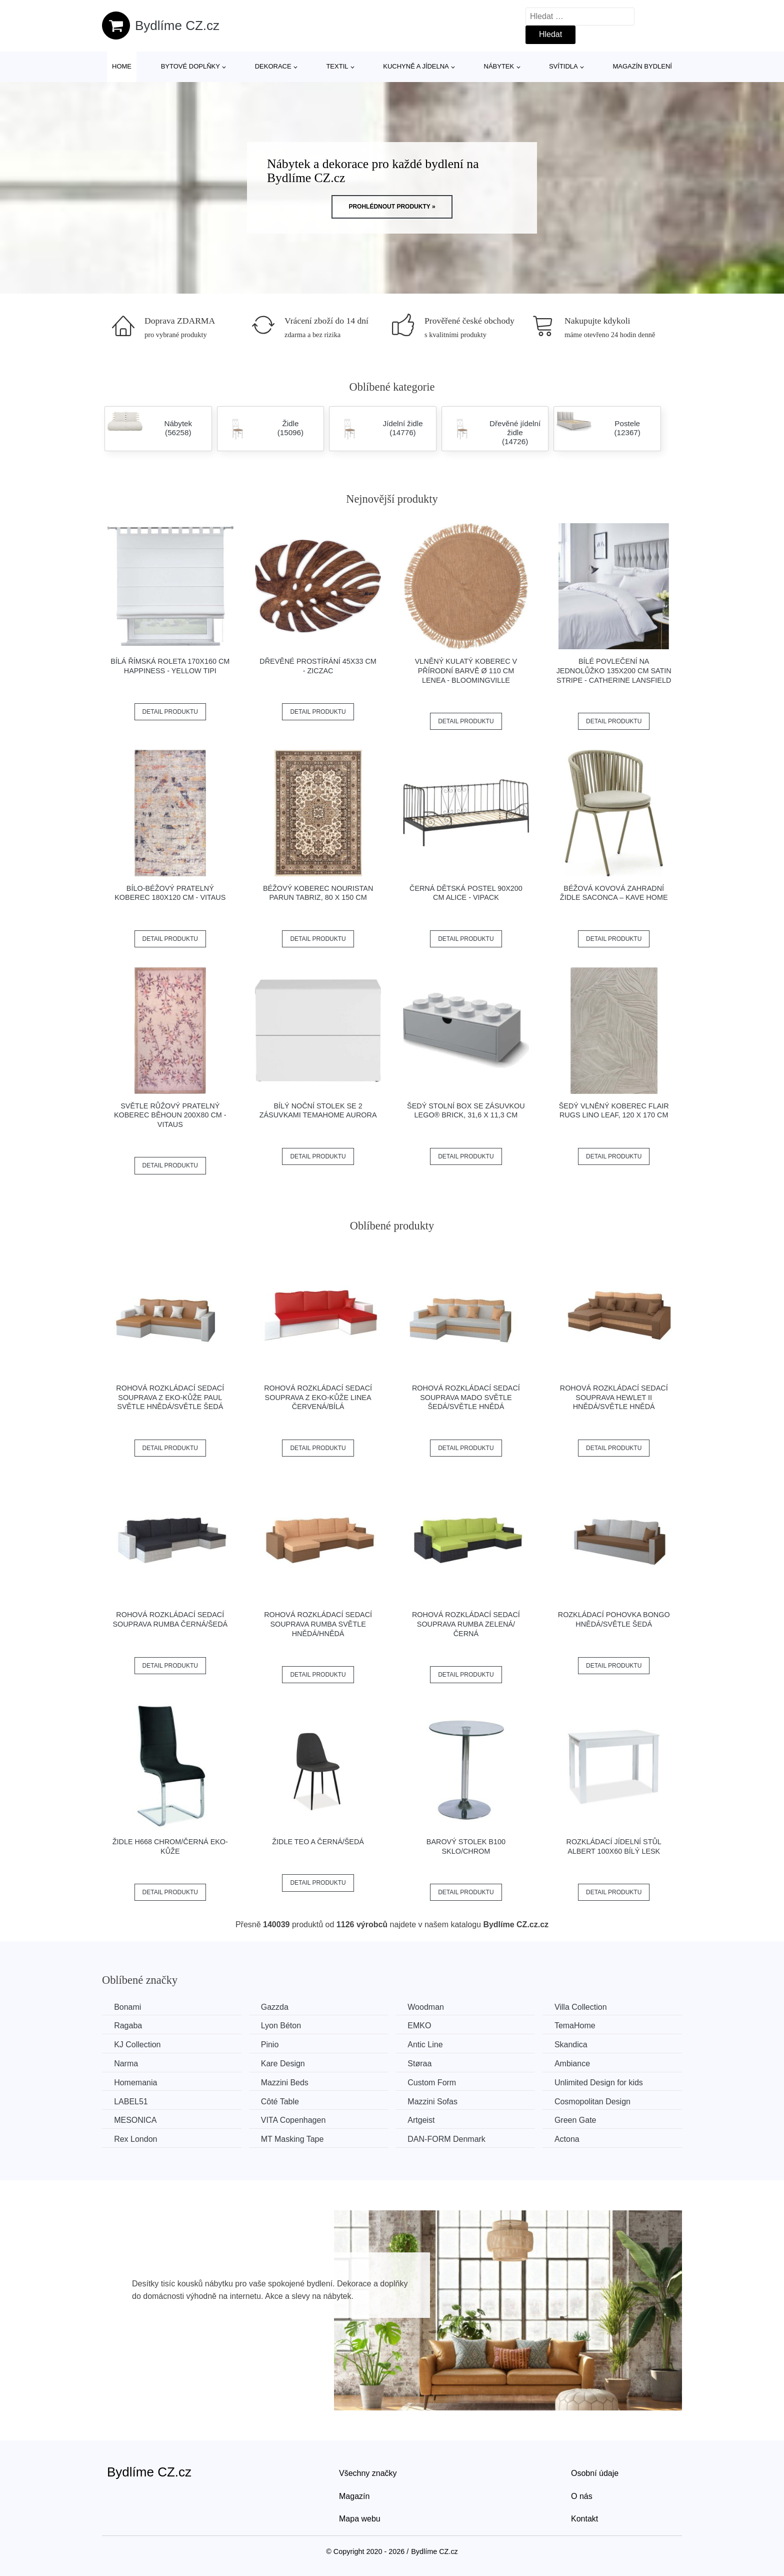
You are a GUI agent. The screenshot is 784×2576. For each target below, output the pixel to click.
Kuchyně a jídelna (416, 66)
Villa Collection (587, 2007)
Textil (337, 66)
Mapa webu (359, 2518)
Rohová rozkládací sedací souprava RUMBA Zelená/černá (466, 1624)
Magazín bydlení (642, 66)
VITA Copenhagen (296, 2119)
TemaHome (581, 2025)
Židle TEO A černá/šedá (318, 1842)
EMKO (424, 2025)
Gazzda (277, 2007)
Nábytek (499, 66)
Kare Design (286, 2063)
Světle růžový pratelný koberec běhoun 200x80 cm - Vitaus (170, 1115)
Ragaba (128, 2025)
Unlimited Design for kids (605, 2082)
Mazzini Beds (287, 2082)
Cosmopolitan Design (599, 2101)
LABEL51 (131, 2101)
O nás (581, 2495)
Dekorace (273, 66)
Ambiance (578, 2063)
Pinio (273, 2044)
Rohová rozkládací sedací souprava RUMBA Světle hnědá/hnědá (318, 1624)
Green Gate (582, 2119)
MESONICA (135, 2119)
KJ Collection (137, 2044)
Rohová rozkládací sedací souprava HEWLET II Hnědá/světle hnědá (614, 1397)
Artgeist (425, 2119)
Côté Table (283, 2101)
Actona (573, 2138)
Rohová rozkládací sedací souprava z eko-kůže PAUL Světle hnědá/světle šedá (170, 1397)
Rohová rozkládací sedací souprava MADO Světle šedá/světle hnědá (466, 1397)
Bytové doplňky (190, 66)
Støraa (424, 2063)
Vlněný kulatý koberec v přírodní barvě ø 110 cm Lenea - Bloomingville (466, 670)
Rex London (136, 2138)
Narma (126, 2063)
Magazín (354, 2495)
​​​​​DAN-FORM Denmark (451, 2138)
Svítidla (563, 66)
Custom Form (436, 2082)
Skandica (577, 2044)
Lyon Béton (284, 2025)
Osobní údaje (594, 2472)
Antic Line (429, 2044)
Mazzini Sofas (437, 2101)
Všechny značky (368, 2472)
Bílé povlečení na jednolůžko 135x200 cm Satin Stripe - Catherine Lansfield (614, 670)
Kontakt (584, 2518)
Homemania (136, 2082)
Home (122, 66)
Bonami (128, 2007)
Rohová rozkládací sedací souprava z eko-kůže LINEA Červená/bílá (318, 1397)
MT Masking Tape (295, 2138)
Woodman (430, 2007)
